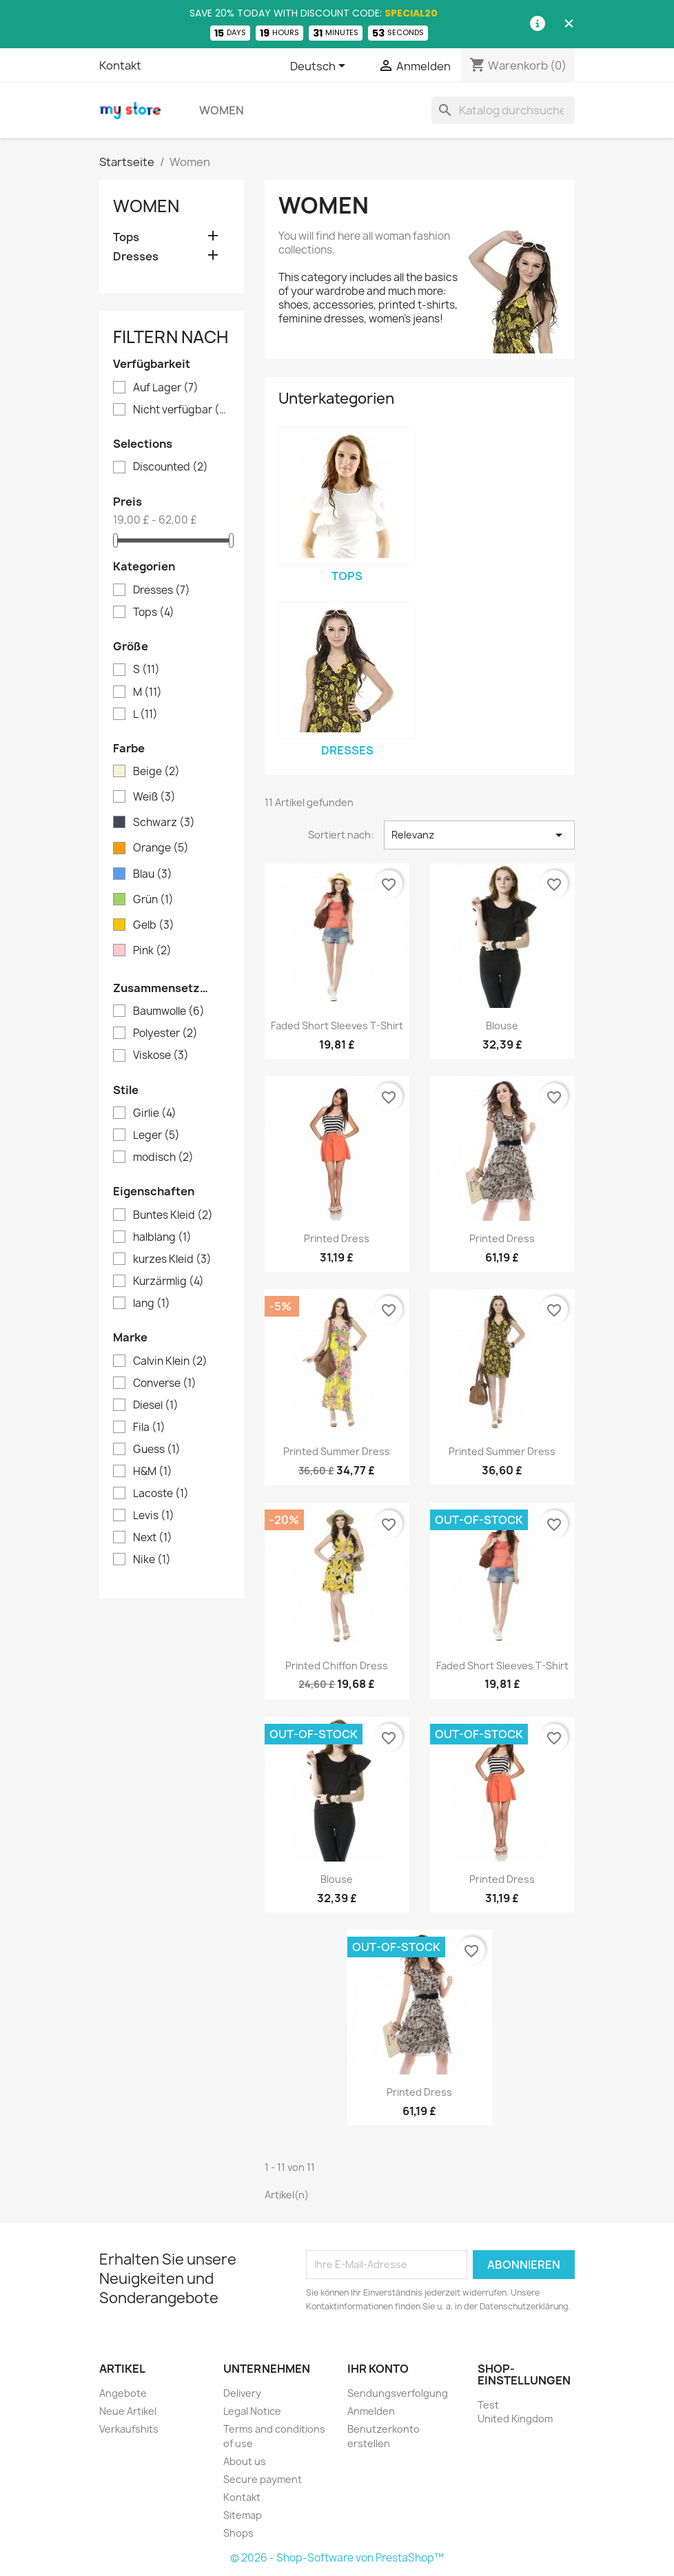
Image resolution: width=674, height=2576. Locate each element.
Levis (153, 1516)
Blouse (502, 1025)
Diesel (155, 1405)
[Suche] (503, 110)
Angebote (123, 2393)
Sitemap (242, 2515)
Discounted (170, 467)
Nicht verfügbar (181, 410)
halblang (162, 1237)
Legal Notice (252, 2411)
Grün (153, 900)
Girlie (154, 1113)
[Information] (538, 24)
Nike (152, 1560)
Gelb (153, 925)
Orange (161, 848)
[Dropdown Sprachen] (320, 67)
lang (151, 1303)
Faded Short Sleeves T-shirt (337, 1025)
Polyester (165, 1033)
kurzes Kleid (172, 1259)
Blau (152, 874)
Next (152, 1538)
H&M (152, 1471)
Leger (156, 1135)
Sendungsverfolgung (397, 2393)
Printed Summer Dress (336, 1451)
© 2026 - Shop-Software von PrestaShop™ (337, 2558)
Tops (126, 237)
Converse (164, 1383)
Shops (238, 2532)
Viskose (161, 1055)
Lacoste (161, 1494)
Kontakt (120, 65)
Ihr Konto (378, 2368)
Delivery (242, 2393)
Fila (149, 1427)
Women (221, 110)
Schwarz (164, 823)
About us (244, 2461)
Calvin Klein (170, 1361)
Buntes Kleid (173, 1215)
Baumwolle (169, 1011)
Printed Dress (336, 1238)
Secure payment (262, 2479)
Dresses (136, 256)
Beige (156, 772)
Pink (152, 951)
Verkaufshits (129, 2428)
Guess (157, 1449)
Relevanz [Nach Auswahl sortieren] (479, 835)
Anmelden (371, 2411)
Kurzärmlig (168, 1281)
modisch (163, 1157)
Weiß (154, 797)
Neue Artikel (127, 2411)
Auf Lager (165, 388)
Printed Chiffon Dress (336, 1665)
